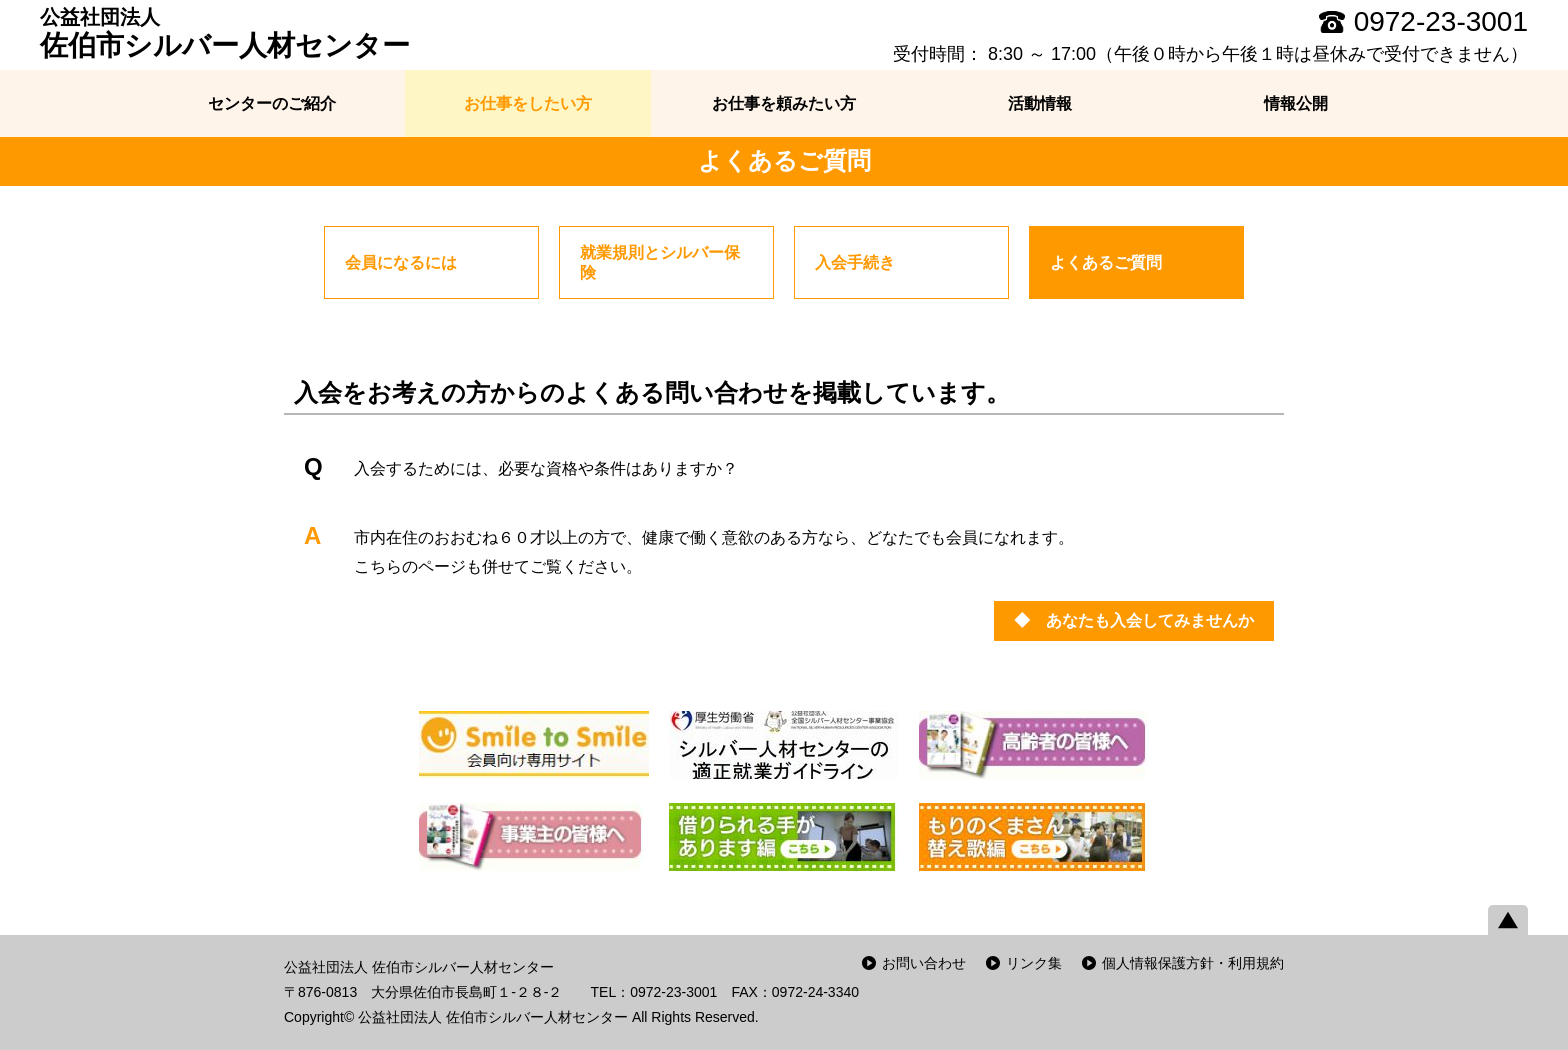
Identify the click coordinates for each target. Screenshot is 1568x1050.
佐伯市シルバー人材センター (225, 33)
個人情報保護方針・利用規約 (1193, 963)
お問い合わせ (924, 963)
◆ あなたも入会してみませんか (1134, 620)
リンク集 (1034, 963)
